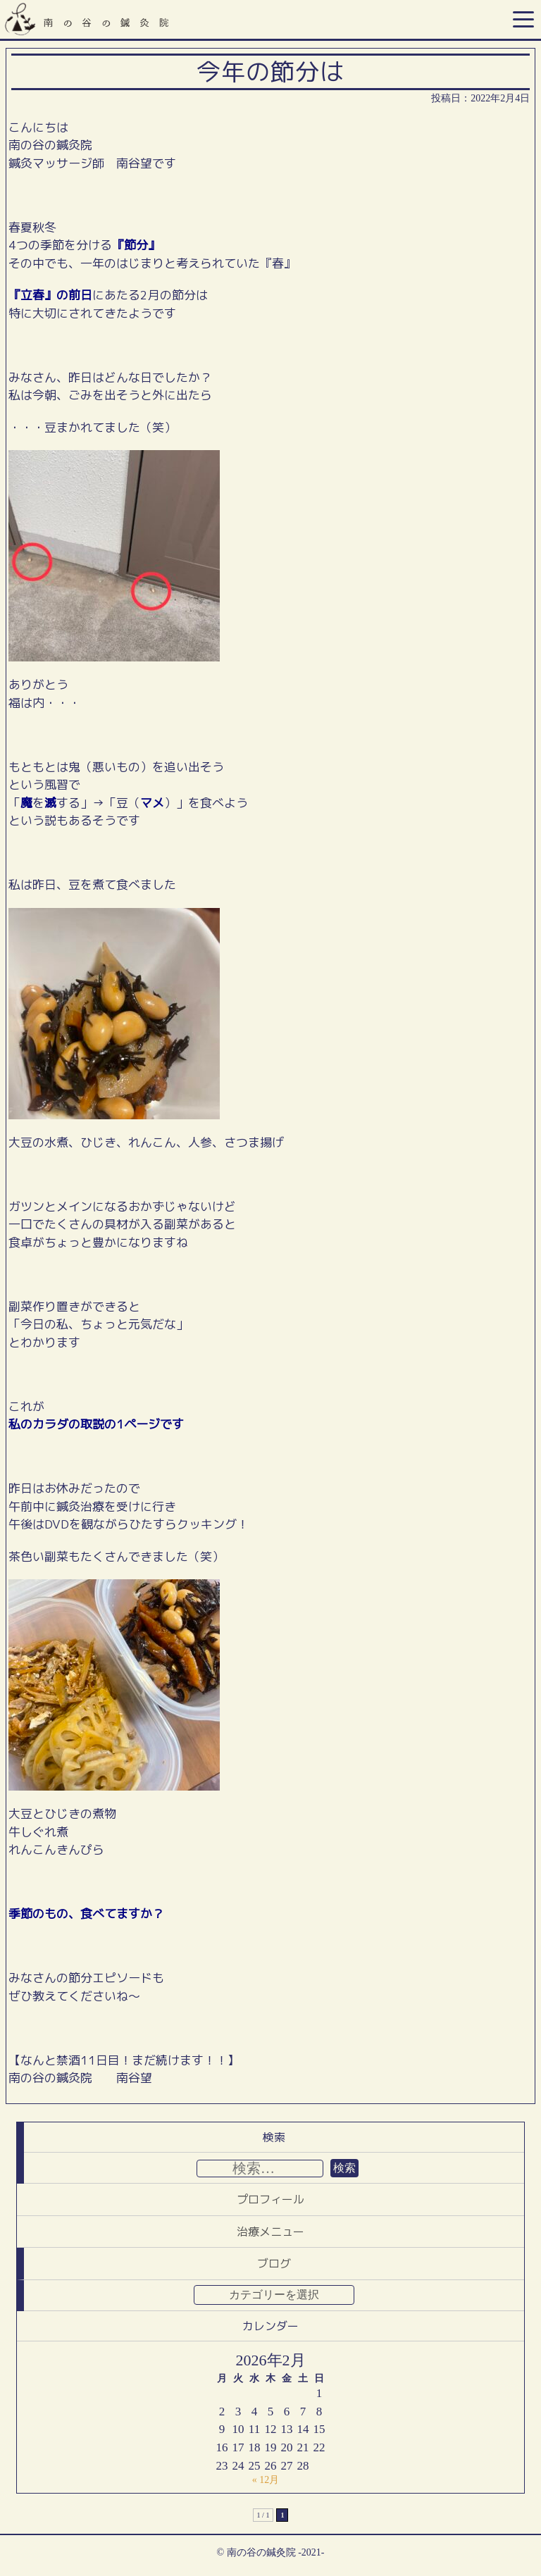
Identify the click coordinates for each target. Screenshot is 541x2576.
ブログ (274, 2263)
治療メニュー (270, 2231)
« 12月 (266, 2480)
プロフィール (270, 2199)
